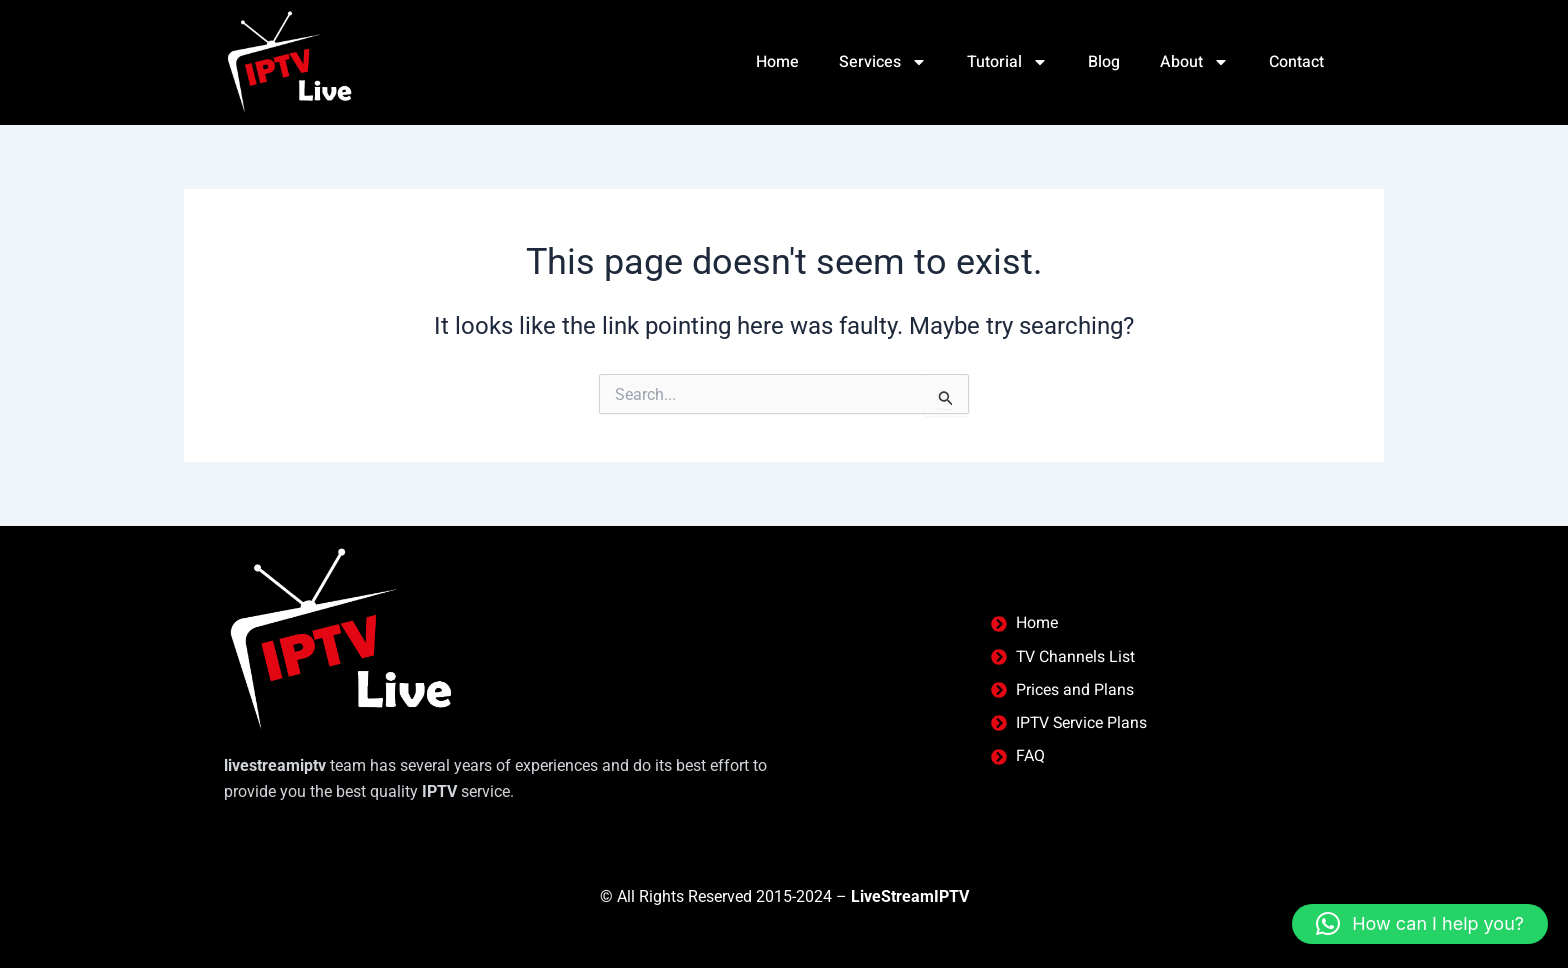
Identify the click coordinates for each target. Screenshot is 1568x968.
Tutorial (1007, 62)
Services (883, 62)
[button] (1420, 924)
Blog (1104, 62)
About (1194, 62)
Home (775, 62)
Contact (1296, 62)
